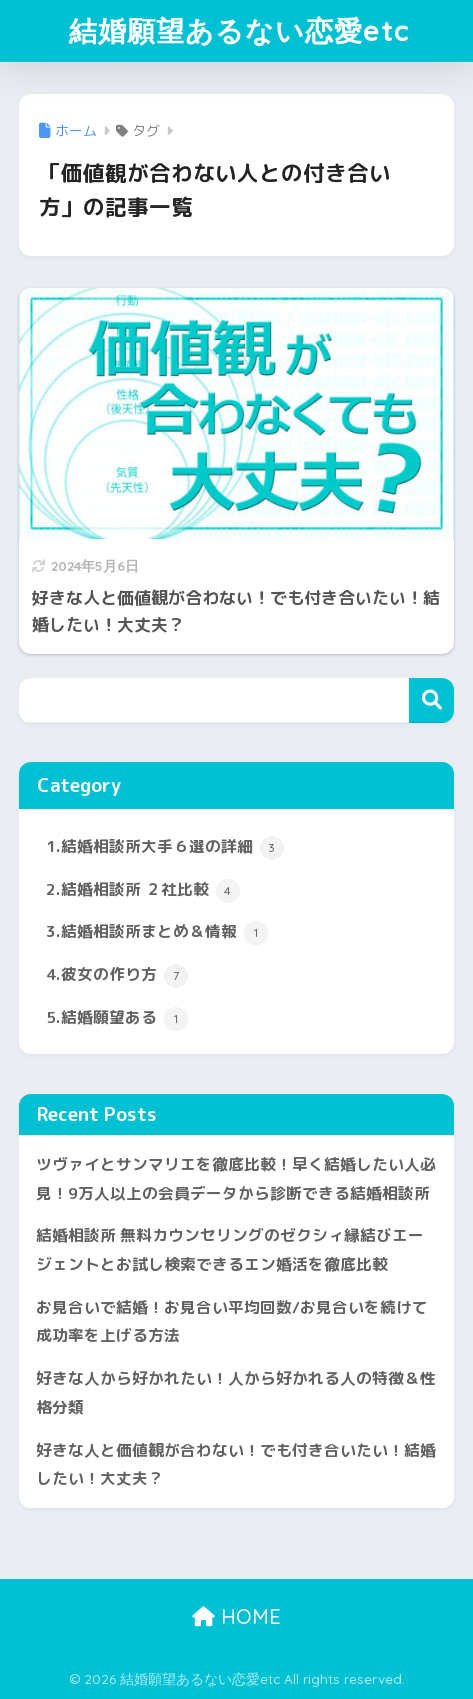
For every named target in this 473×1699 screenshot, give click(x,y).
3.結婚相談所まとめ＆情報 (157, 932)
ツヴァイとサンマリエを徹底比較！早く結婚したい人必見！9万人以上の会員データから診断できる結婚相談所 (236, 1178)
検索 (431, 700)
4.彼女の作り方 (117, 975)
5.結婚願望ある (117, 1018)
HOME (236, 1616)
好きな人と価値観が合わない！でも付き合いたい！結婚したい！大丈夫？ (236, 1464)
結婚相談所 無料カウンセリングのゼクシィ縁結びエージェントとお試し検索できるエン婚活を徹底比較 (230, 1249)
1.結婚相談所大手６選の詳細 (165, 847)
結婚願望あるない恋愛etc (239, 30)
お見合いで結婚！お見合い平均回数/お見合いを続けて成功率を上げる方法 (232, 1321)
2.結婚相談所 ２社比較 (143, 890)
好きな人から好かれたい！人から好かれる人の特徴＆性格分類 (236, 1392)
